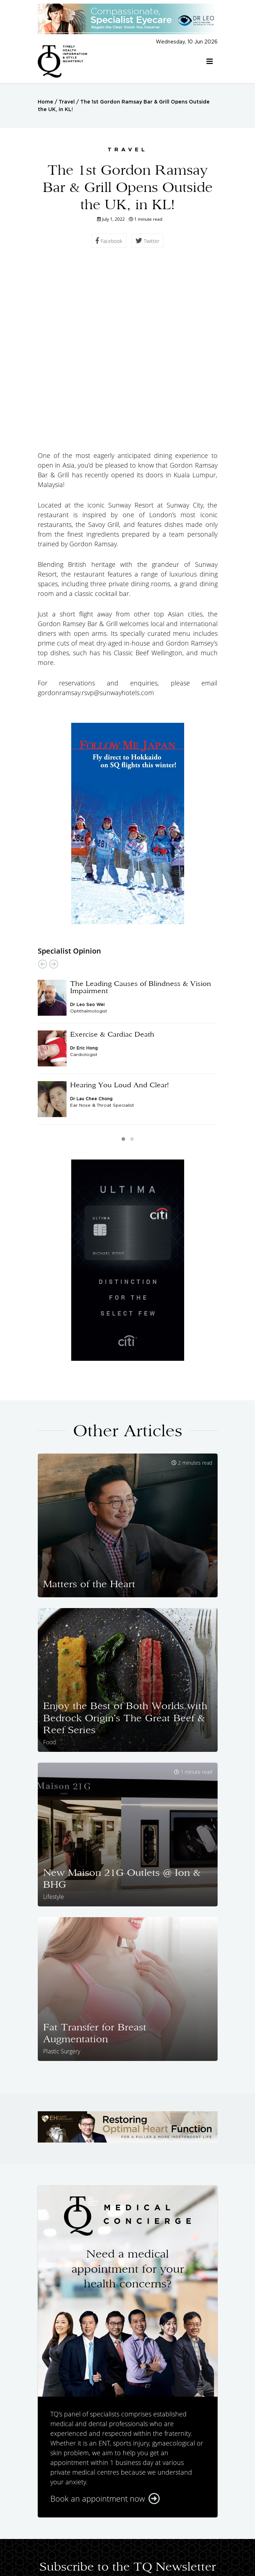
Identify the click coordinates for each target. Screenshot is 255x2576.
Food (137, 2535)
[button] (123, 969)
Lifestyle (163, 2535)
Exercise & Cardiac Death (112, 864)
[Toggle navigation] (210, 61)
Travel (67, 102)
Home (45, 102)
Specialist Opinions (106, 2527)
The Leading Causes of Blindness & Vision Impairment (140, 817)
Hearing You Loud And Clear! (119, 915)
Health (88, 2535)
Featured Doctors (167, 2527)
